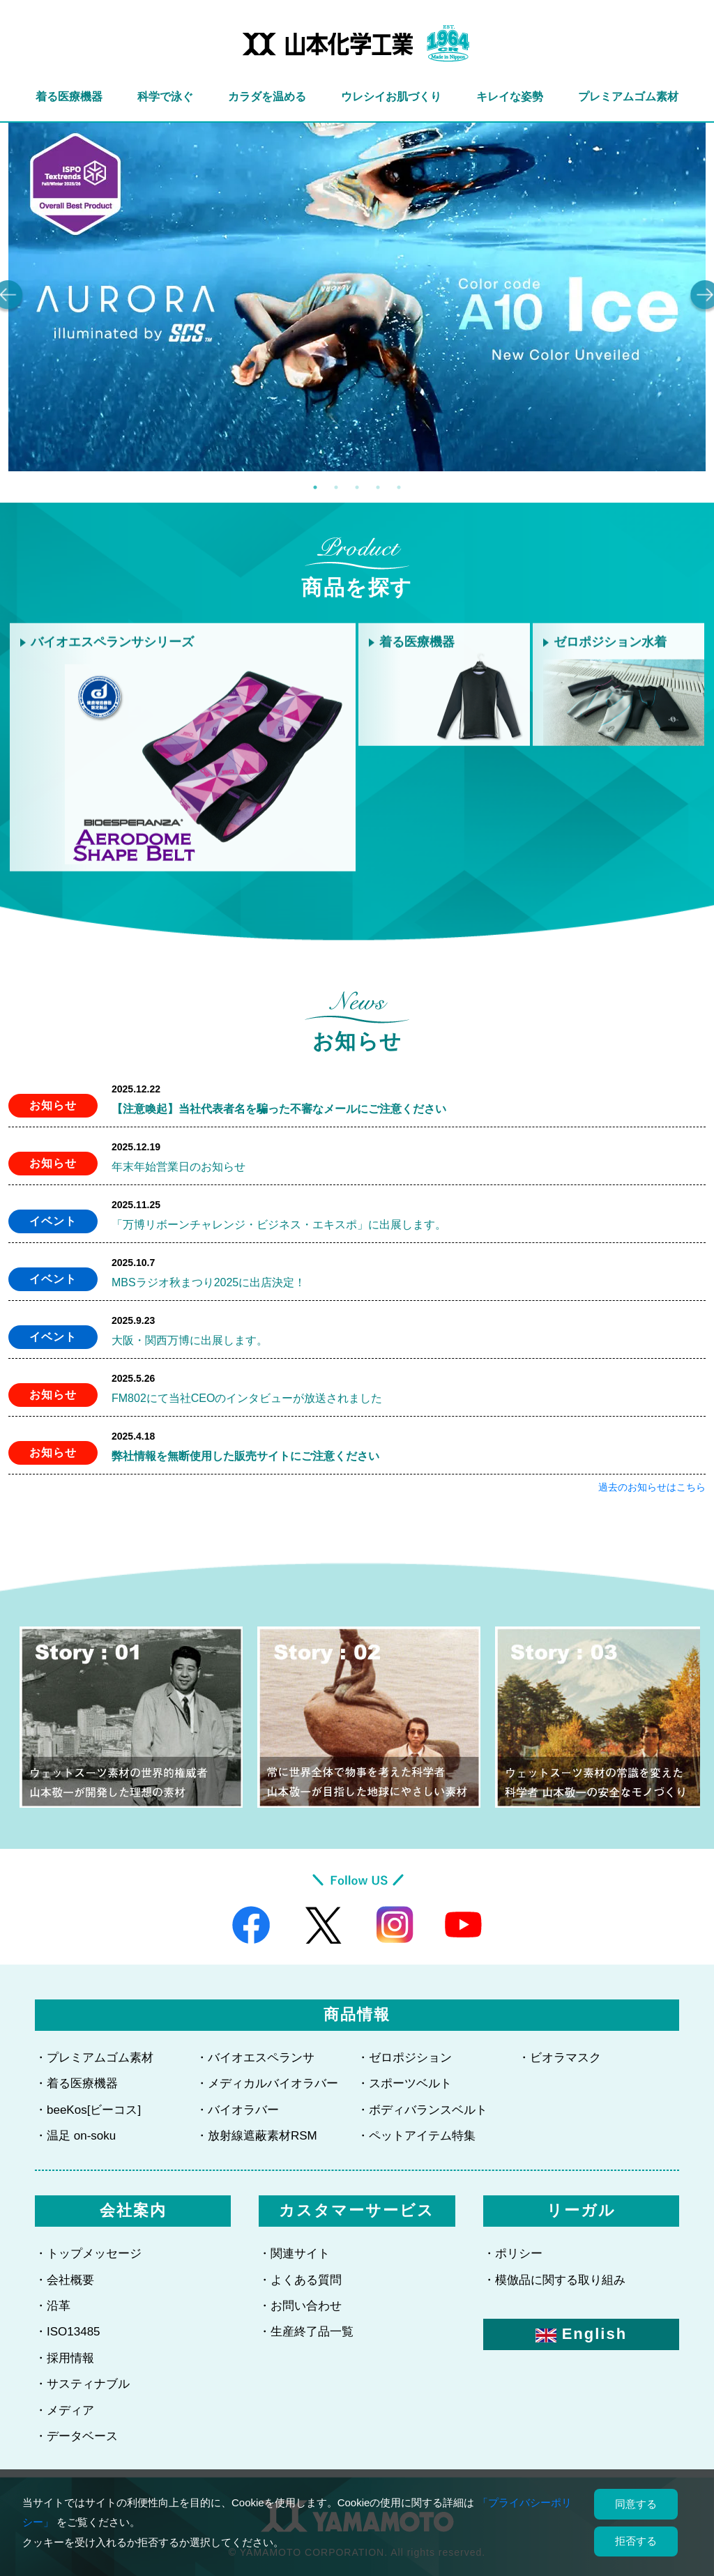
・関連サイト (294, 2253)
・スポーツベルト (404, 2083)
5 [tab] (399, 487)
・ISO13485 (67, 2331)
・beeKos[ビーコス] (88, 2110)
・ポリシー (512, 2253)
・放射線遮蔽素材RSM (256, 2135)
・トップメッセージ (88, 2253)
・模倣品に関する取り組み (554, 2280)
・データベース (76, 2436)
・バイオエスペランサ (255, 2057)
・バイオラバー (237, 2110)
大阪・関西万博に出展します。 (190, 1340)
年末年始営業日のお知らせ (178, 1167)
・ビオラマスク (559, 2057)
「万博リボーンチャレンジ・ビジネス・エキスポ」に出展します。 (279, 1224)
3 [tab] (357, 487)
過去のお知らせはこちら (652, 1487)
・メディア (64, 2410)
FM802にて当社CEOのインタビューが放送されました (247, 1398)
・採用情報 (64, 2358)
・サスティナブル (82, 2384)
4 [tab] (378, 487)
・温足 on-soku (75, 2135)
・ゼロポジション (404, 2057)
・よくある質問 (300, 2280)
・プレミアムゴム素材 (94, 2057)
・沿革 (52, 2305)
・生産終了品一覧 (306, 2331)
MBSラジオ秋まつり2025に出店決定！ (208, 1282)
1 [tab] (315, 487)
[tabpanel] (357, 297)
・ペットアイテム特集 (416, 2135)
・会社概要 (64, 2280)
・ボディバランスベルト (422, 2110)
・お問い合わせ (300, 2305)
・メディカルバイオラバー (267, 2083)
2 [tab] (336, 487)
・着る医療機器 (76, 2083)
